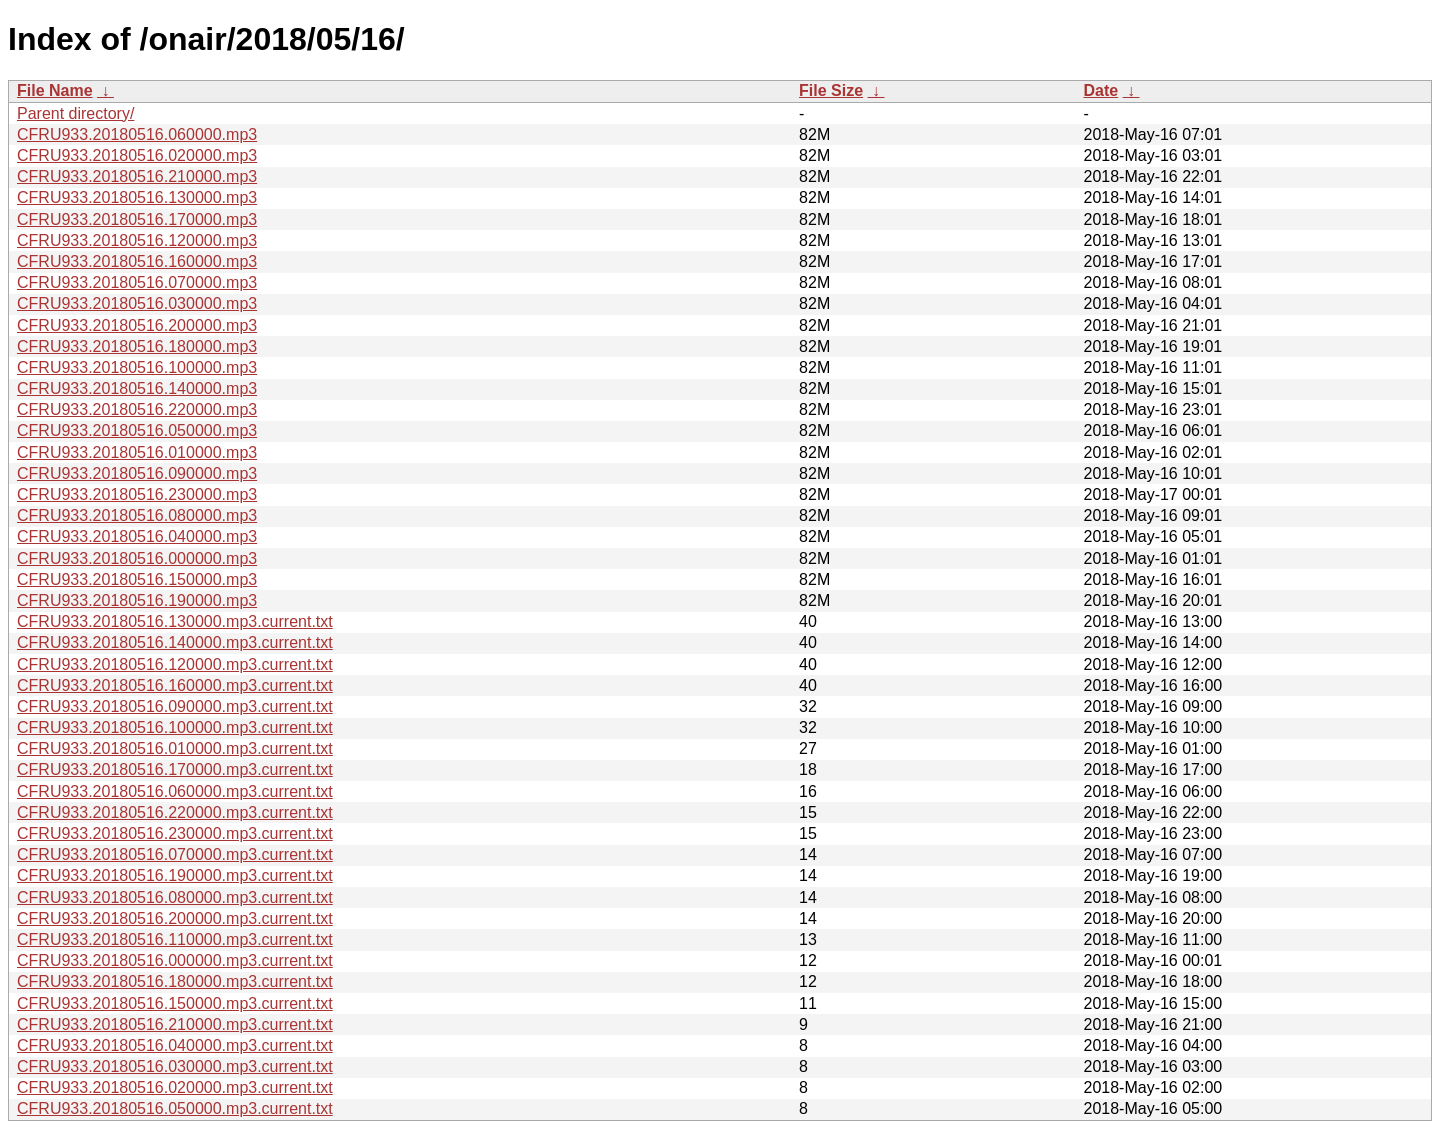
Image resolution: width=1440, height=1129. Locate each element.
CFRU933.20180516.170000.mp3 (137, 219)
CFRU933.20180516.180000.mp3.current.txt (175, 981)
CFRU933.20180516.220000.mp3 (137, 409)
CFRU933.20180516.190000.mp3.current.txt (175, 875)
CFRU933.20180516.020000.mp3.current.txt (175, 1087)
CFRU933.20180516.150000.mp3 (137, 579)
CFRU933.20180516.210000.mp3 (137, 176)
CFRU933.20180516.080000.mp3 (137, 515)
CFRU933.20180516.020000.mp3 (137, 155)
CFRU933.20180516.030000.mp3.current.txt (175, 1066)
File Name (55, 90)
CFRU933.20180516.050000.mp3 (137, 430)
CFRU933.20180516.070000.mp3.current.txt (175, 854)
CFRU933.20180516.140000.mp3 (137, 388)
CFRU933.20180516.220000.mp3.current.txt (175, 812)
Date (1100, 90)
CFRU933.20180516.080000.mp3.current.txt (175, 897)
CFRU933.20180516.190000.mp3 (137, 600)
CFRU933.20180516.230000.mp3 (137, 494)
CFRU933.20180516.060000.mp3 (137, 134)
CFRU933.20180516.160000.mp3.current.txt (175, 685)
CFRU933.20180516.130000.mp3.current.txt (175, 621)
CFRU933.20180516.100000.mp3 (137, 367)
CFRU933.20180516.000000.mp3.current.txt (175, 960)
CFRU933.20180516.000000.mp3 (137, 558)
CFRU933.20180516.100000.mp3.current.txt (175, 727)
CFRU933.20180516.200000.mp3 (137, 325)
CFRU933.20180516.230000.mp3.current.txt (175, 833)
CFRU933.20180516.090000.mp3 (137, 473)
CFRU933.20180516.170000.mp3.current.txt (175, 769)
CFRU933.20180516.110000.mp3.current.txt (175, 939)
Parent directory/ (75, 113)
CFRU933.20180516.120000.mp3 (137, 240)
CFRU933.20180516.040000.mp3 (137, 536)
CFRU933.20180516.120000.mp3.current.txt (175, 664)
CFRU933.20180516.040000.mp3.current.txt (175, 1045)
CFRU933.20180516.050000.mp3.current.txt (175, 1108)
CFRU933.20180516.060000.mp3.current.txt (175, 791)
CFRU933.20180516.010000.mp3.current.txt (175, 748)
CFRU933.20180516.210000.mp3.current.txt (175, 1024)
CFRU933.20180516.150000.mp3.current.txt (175, 1003)
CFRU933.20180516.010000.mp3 (137, 452)
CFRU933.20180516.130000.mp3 (137, 197)
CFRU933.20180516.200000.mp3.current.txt (175, 918)
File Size (831, 90)
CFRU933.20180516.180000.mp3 (137, 346)
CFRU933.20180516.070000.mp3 (137, 282)
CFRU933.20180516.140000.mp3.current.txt (175, 642)
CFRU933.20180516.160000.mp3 (137, 261)
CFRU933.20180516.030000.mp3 (137, 303)
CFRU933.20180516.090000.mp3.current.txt (175, 706)
